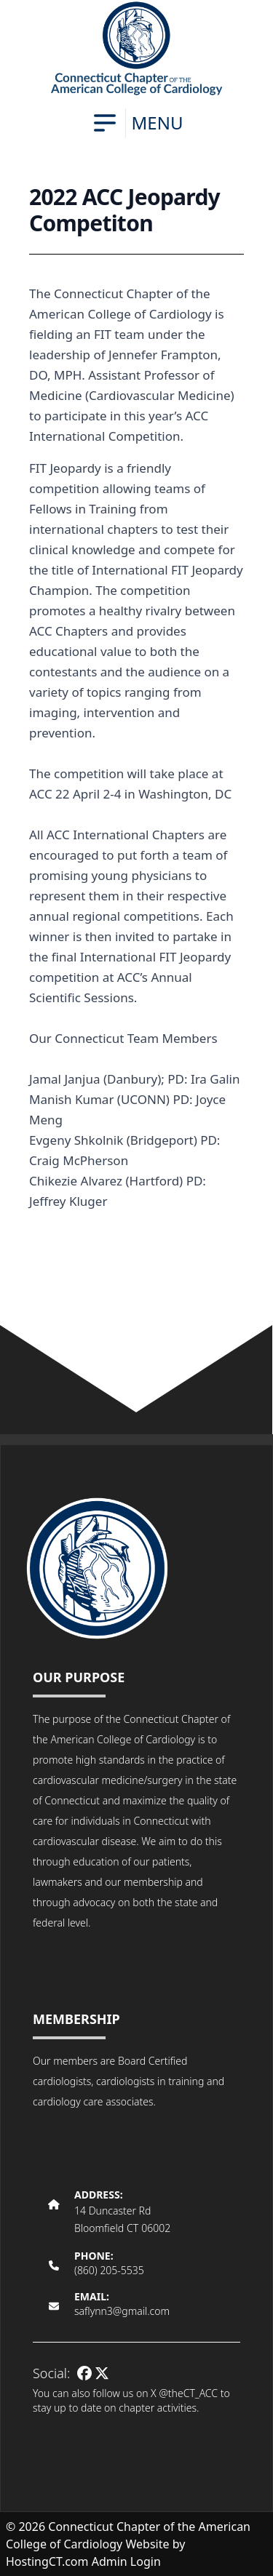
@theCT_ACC (188, 2393)
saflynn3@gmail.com (122, 2311)
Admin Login (126, 2561)
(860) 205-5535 (109, 2270)
